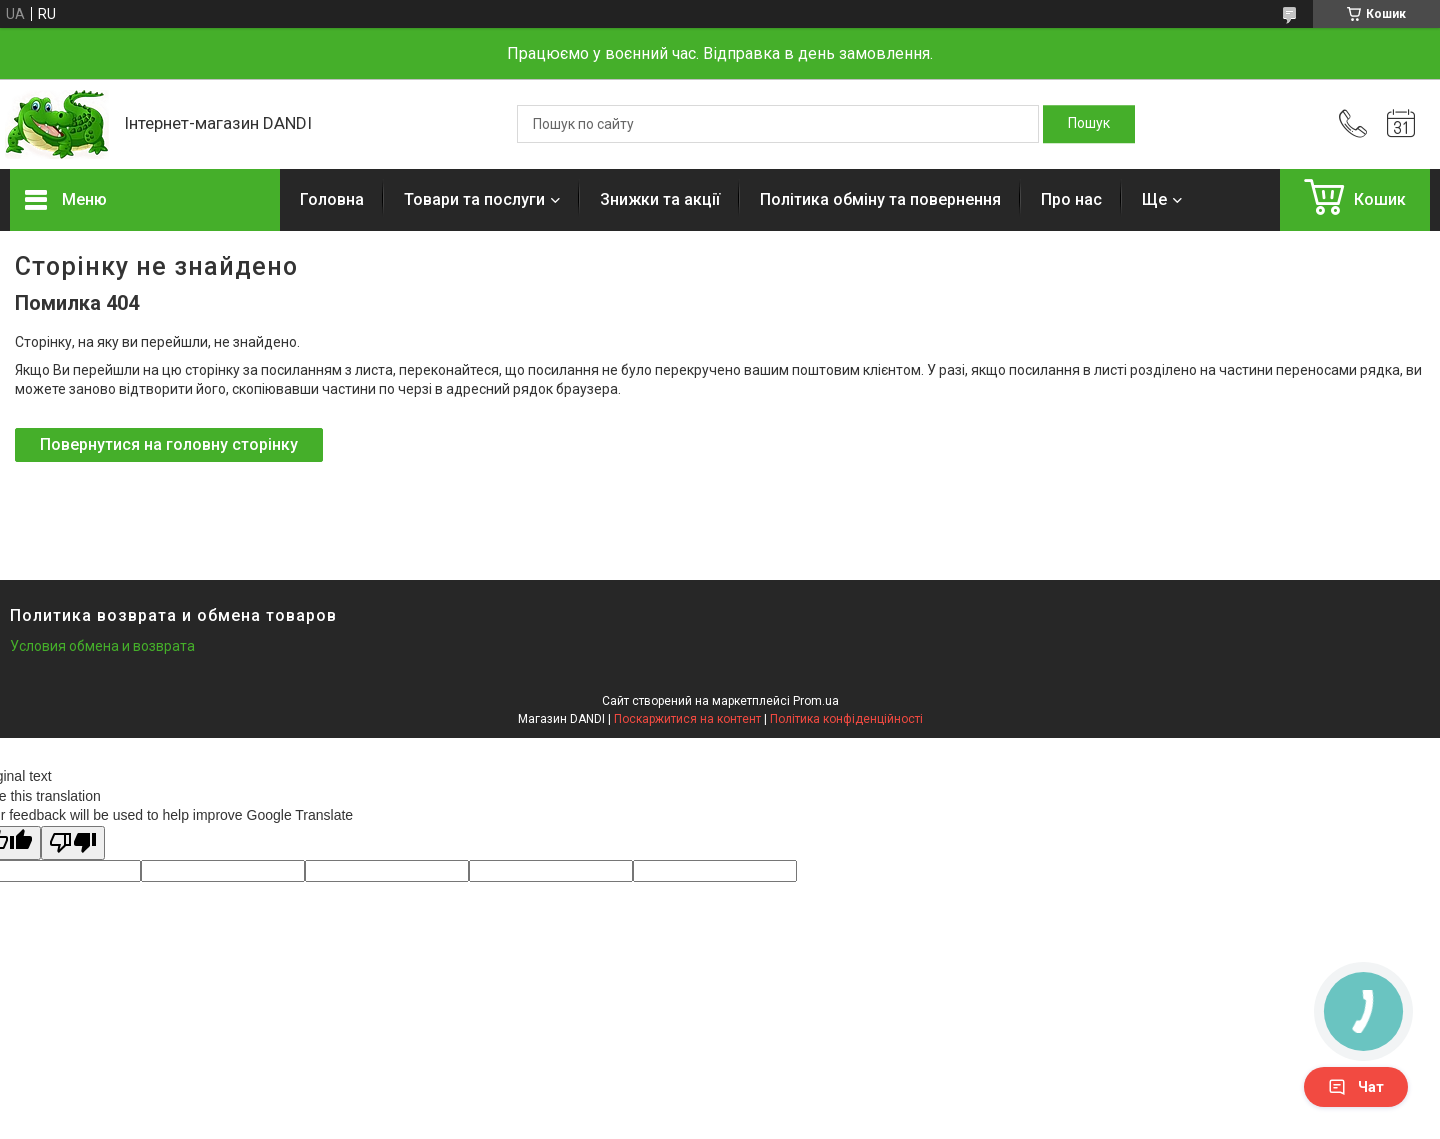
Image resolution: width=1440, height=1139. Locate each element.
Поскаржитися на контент (687, 719)
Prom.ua (816, 701)
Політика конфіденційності (846, 719)
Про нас (1071, 199)
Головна (332, 199)
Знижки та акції (660, 199)
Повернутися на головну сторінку (169, 444)
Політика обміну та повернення (880, 199)
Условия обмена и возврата (102, 646)
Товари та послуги (474, 199)
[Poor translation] (73, 843)
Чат (1356, 1087)
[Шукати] (1089, 124)
